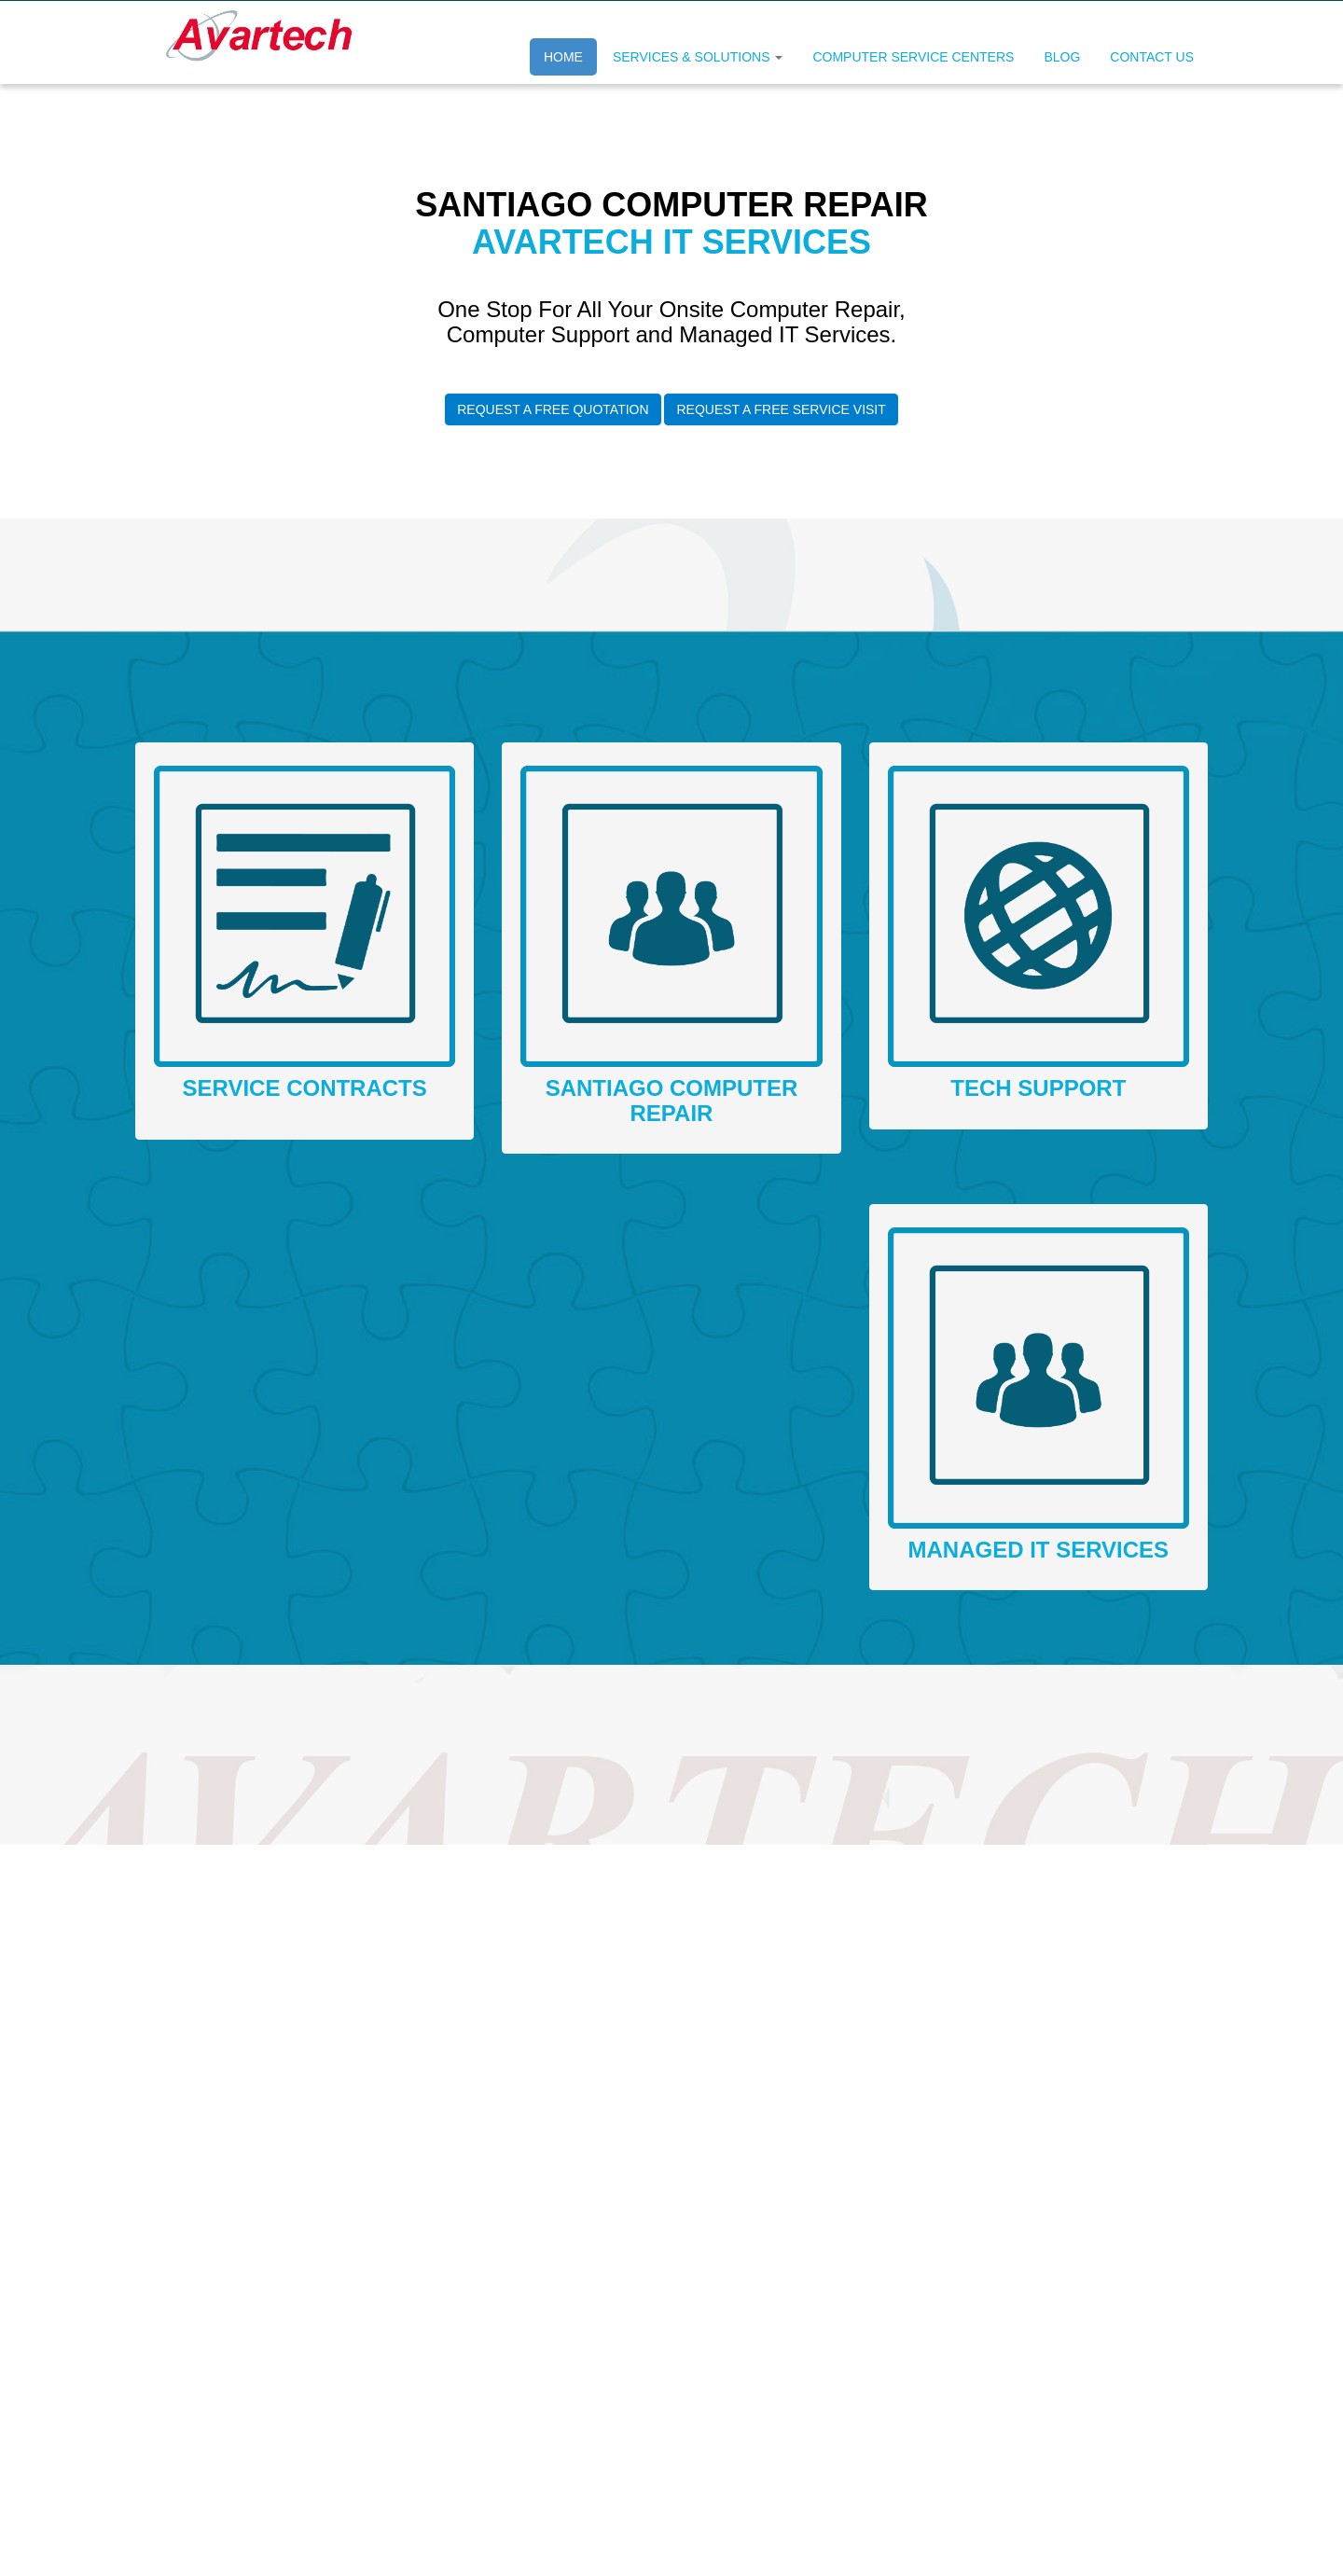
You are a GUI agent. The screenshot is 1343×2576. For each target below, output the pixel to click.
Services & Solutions (697, 56)
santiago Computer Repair (672, 1100)
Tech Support (1038, 1088)
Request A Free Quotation (552, 409)
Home (563, 56)
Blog (1062, 56)
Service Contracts (305, 1088)
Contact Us (1152, 56)
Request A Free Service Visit (780, 409)
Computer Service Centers (913, 56)
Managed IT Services (1039, 1549)
